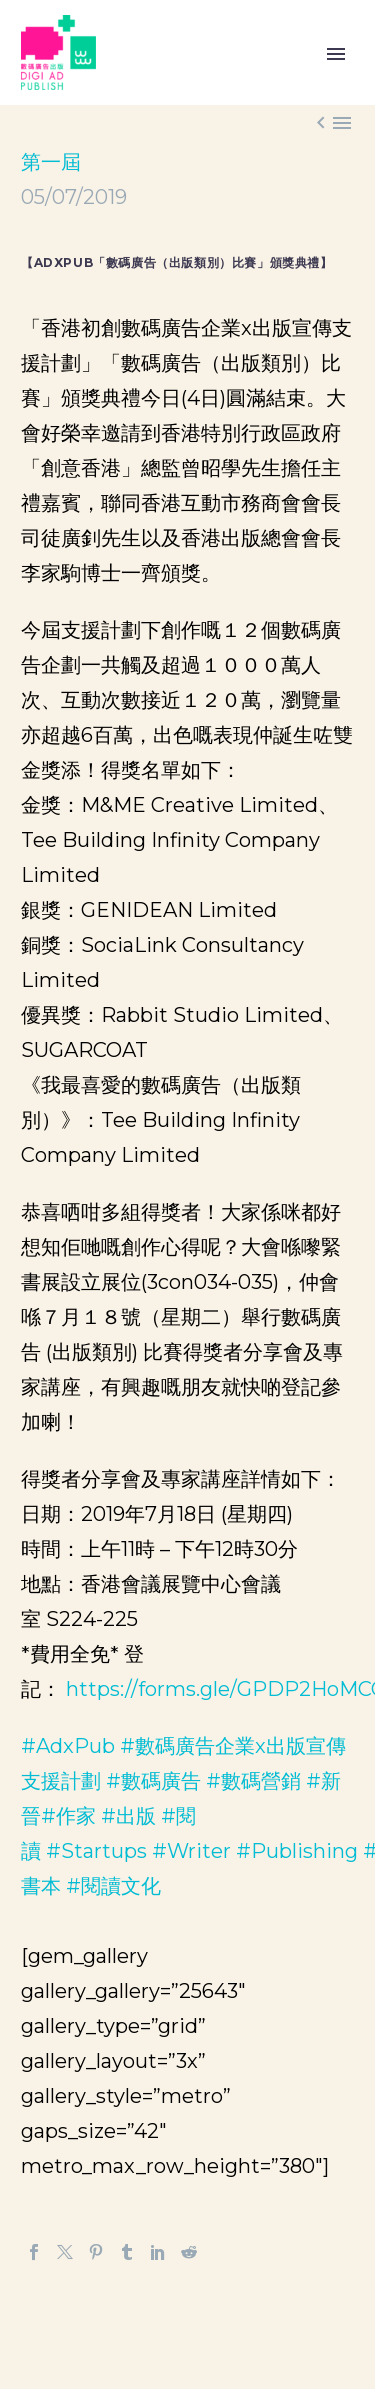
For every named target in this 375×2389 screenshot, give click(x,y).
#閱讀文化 (113, 1886)
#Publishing (297, 1851)
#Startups (96, 1851)
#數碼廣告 (153, 1781)
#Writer (191, 1851)
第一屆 (51, 162)
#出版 (128, 1816)
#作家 (68, 1816)
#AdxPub (68, 1746)
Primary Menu (336, 54)
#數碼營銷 (253, 1781)
